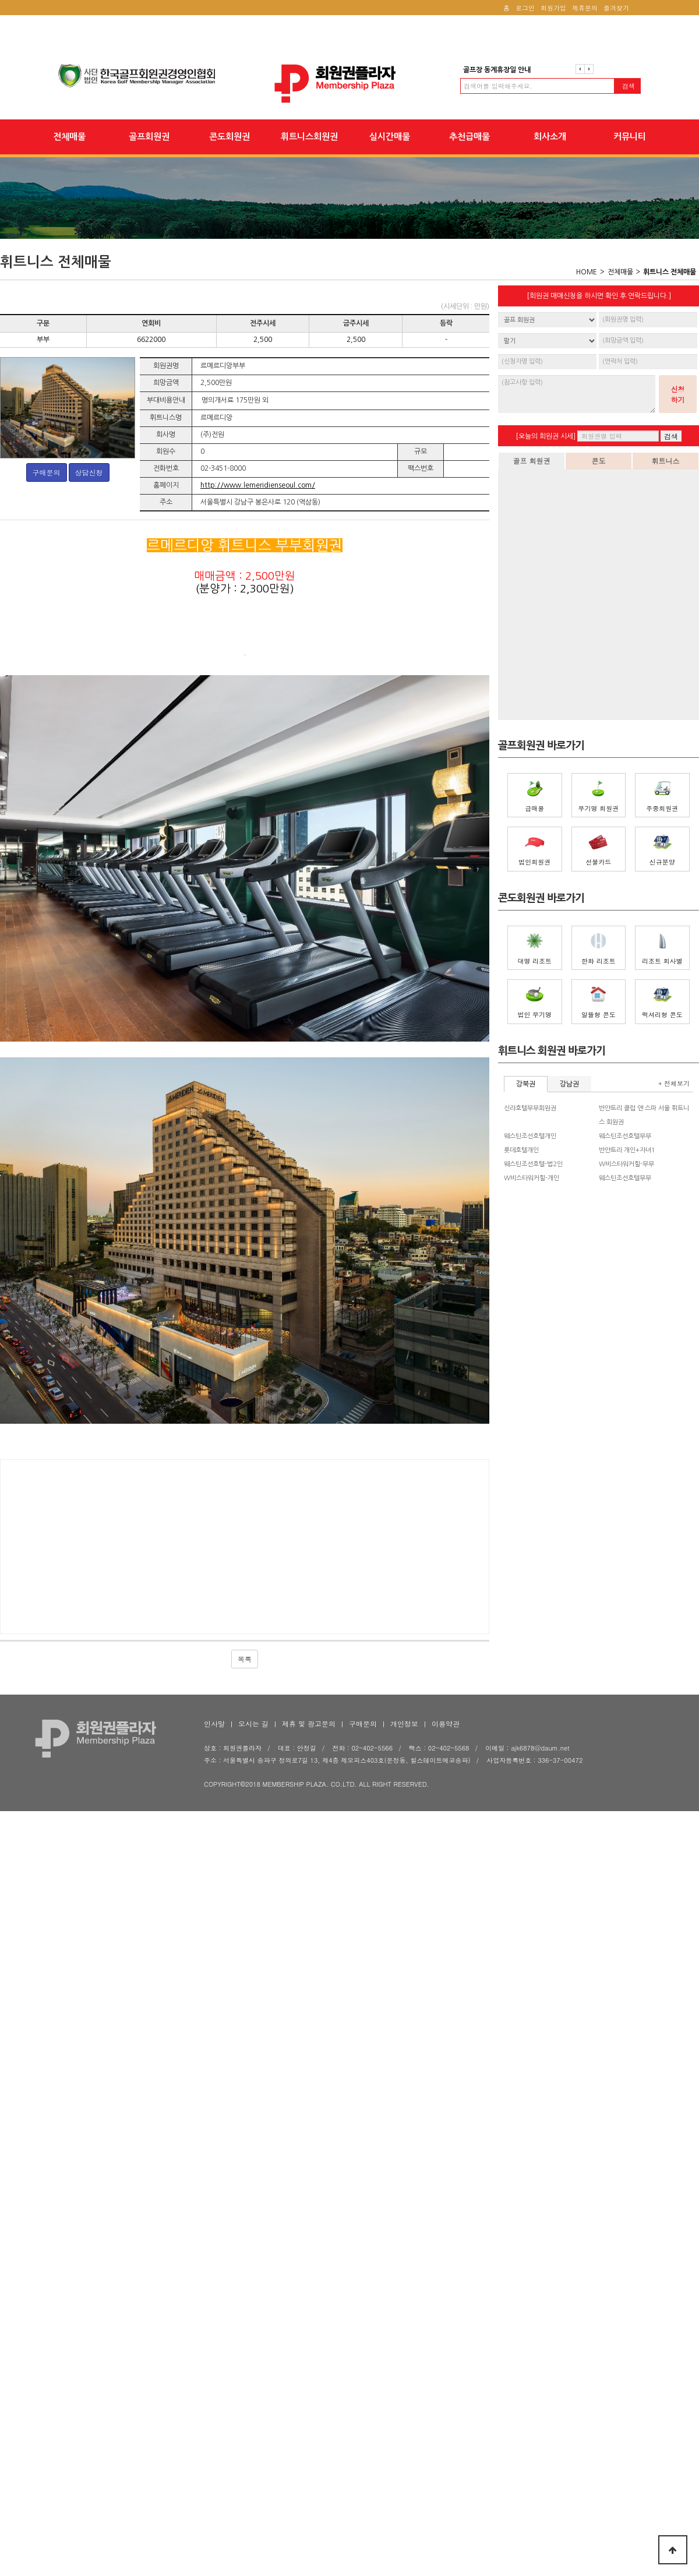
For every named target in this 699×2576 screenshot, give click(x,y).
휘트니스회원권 (309, 136)
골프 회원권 (531, 460)
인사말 (214, 2338)
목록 (245, 2273)
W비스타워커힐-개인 (531, 1178)
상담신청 (89, 472)
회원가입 (553, 7)
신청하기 (678, 394)
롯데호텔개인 (521, 1150)
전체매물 (69, 136)
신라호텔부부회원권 (530, 1108)
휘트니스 (666, 460)
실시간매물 (389, 136)
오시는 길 (253, 2338)
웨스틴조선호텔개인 (530, 1136)
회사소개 (550, 136)
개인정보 (404, 2338)
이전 (580, 69)
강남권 (569, 1084)
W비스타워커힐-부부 (626, 1164)
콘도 (599, 460)
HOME (586, 272)
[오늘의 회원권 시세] (546, 436)
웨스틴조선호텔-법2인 (533, 1164)
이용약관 (446, 2338)
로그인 (525, 7)
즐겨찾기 (616, 7)
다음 (589, 69)
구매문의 (47, 472)
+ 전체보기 (674, 1083)
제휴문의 (585, 7)
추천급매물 (469, 136)
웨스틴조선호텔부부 (625, 1136)
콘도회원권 (229, 136)
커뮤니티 (629, 136)
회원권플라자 (349, 83)
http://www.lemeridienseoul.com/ (257, 485)
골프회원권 (149, 136)
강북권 (525, 1084)
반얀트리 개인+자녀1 (627, 1150)
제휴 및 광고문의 (309, 2338)
